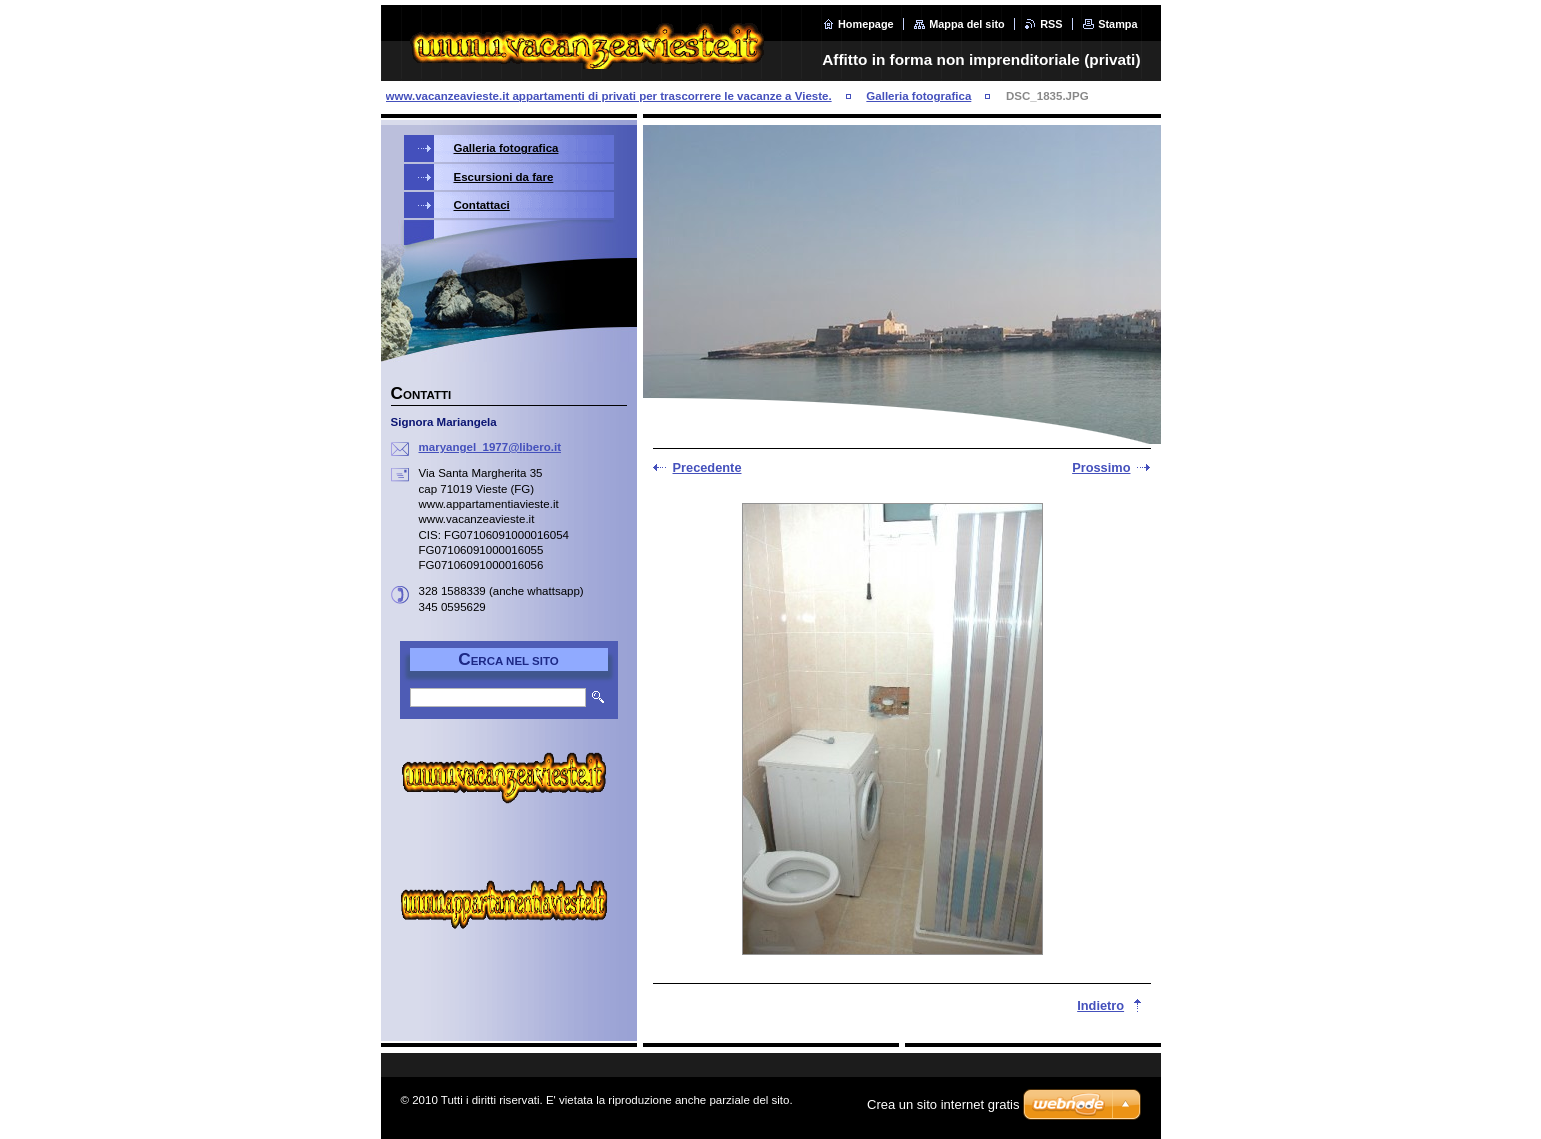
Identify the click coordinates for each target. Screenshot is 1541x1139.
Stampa (1117, 24)
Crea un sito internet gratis (943, 1104)
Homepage (866, 24)
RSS (1051, 24)
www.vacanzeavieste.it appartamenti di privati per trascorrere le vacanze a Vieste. (609, 96)
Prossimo (1101, 467)
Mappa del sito (967, 24)
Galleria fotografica (918, 96)
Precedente (707, 467)
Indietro (1100, 1005)
